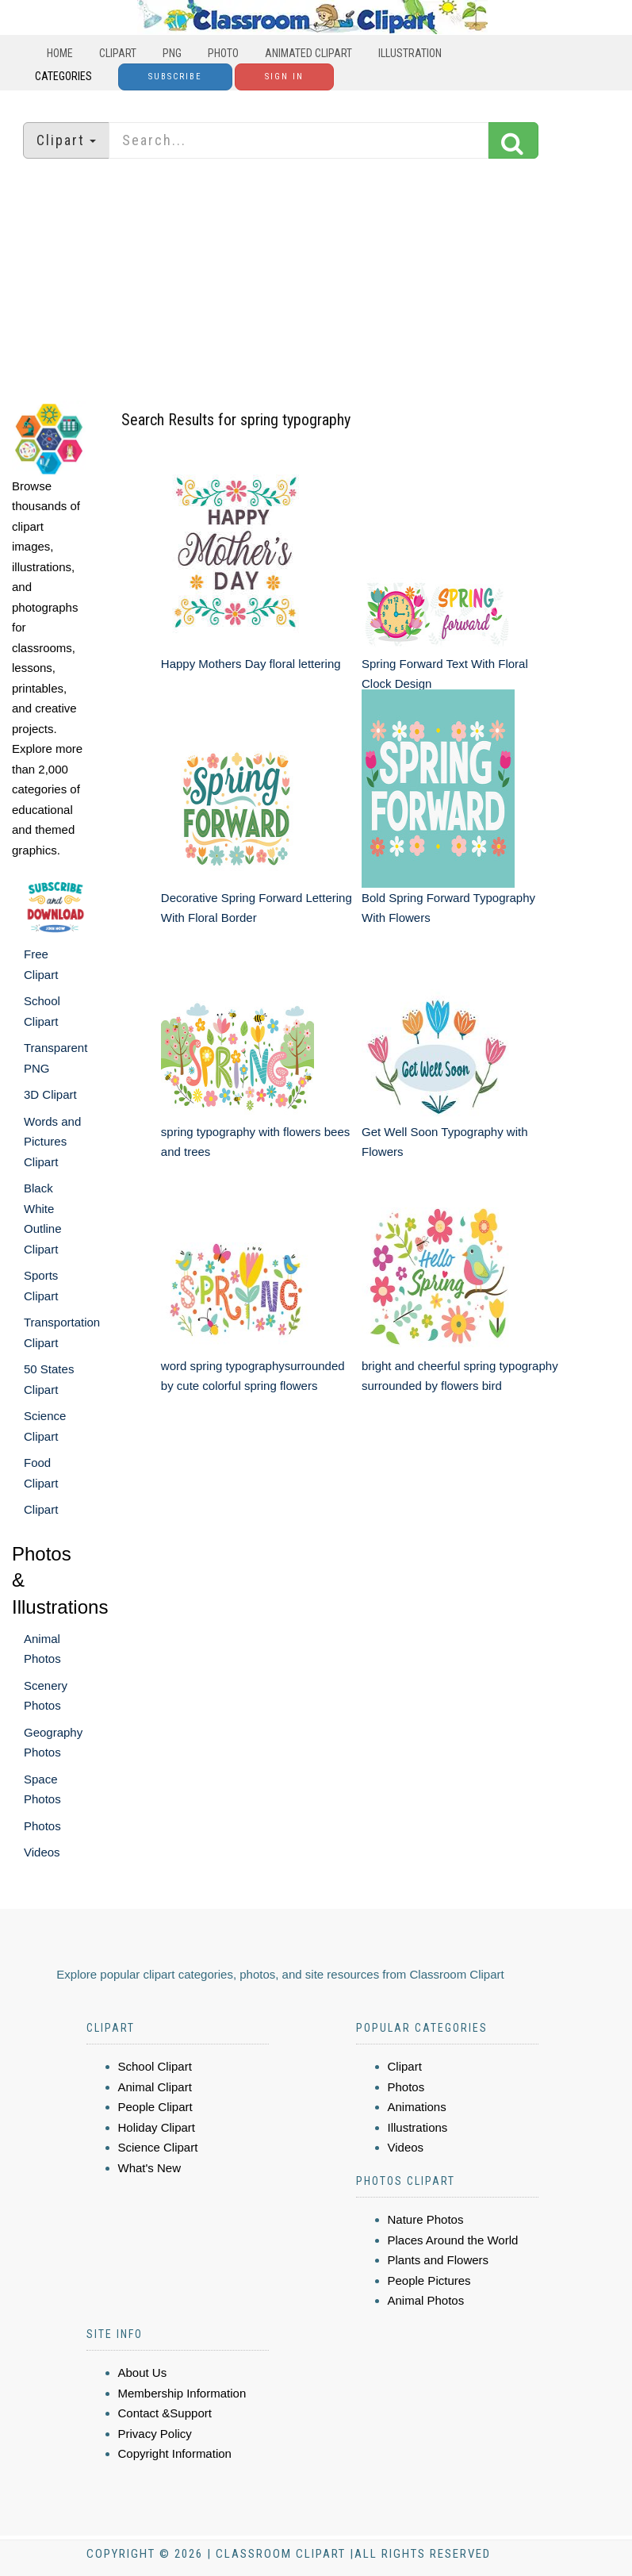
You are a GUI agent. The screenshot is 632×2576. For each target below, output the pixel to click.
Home (60, 53)
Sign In (284, 76)
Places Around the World (453, 2240)
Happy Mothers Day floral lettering (251, 663)
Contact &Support (165, 2413)
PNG (172, 53)
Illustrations (418, 2127)
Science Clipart (158, 2147)
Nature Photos (426, 2219)
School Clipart (155, 2066)
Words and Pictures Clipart (52, 1142)
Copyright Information (175, 2453)
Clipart (117, 53)
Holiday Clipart (157, 2127)
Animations (417, 2106)
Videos (42, 1852)
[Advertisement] (316, 282)
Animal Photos (426, 2300)
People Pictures (429, 2280)
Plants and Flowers (438, 2260)
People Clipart (155, 2106)
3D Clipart (50, 1094)
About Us (142, 2372)
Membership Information (182, 2393)
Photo (223, 53)
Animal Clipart (155, 2087)
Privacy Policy (155, 2433)
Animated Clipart (308, 53)
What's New (150, 2168)
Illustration (410, 53)
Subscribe (175, 76)
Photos (42, 1826)
